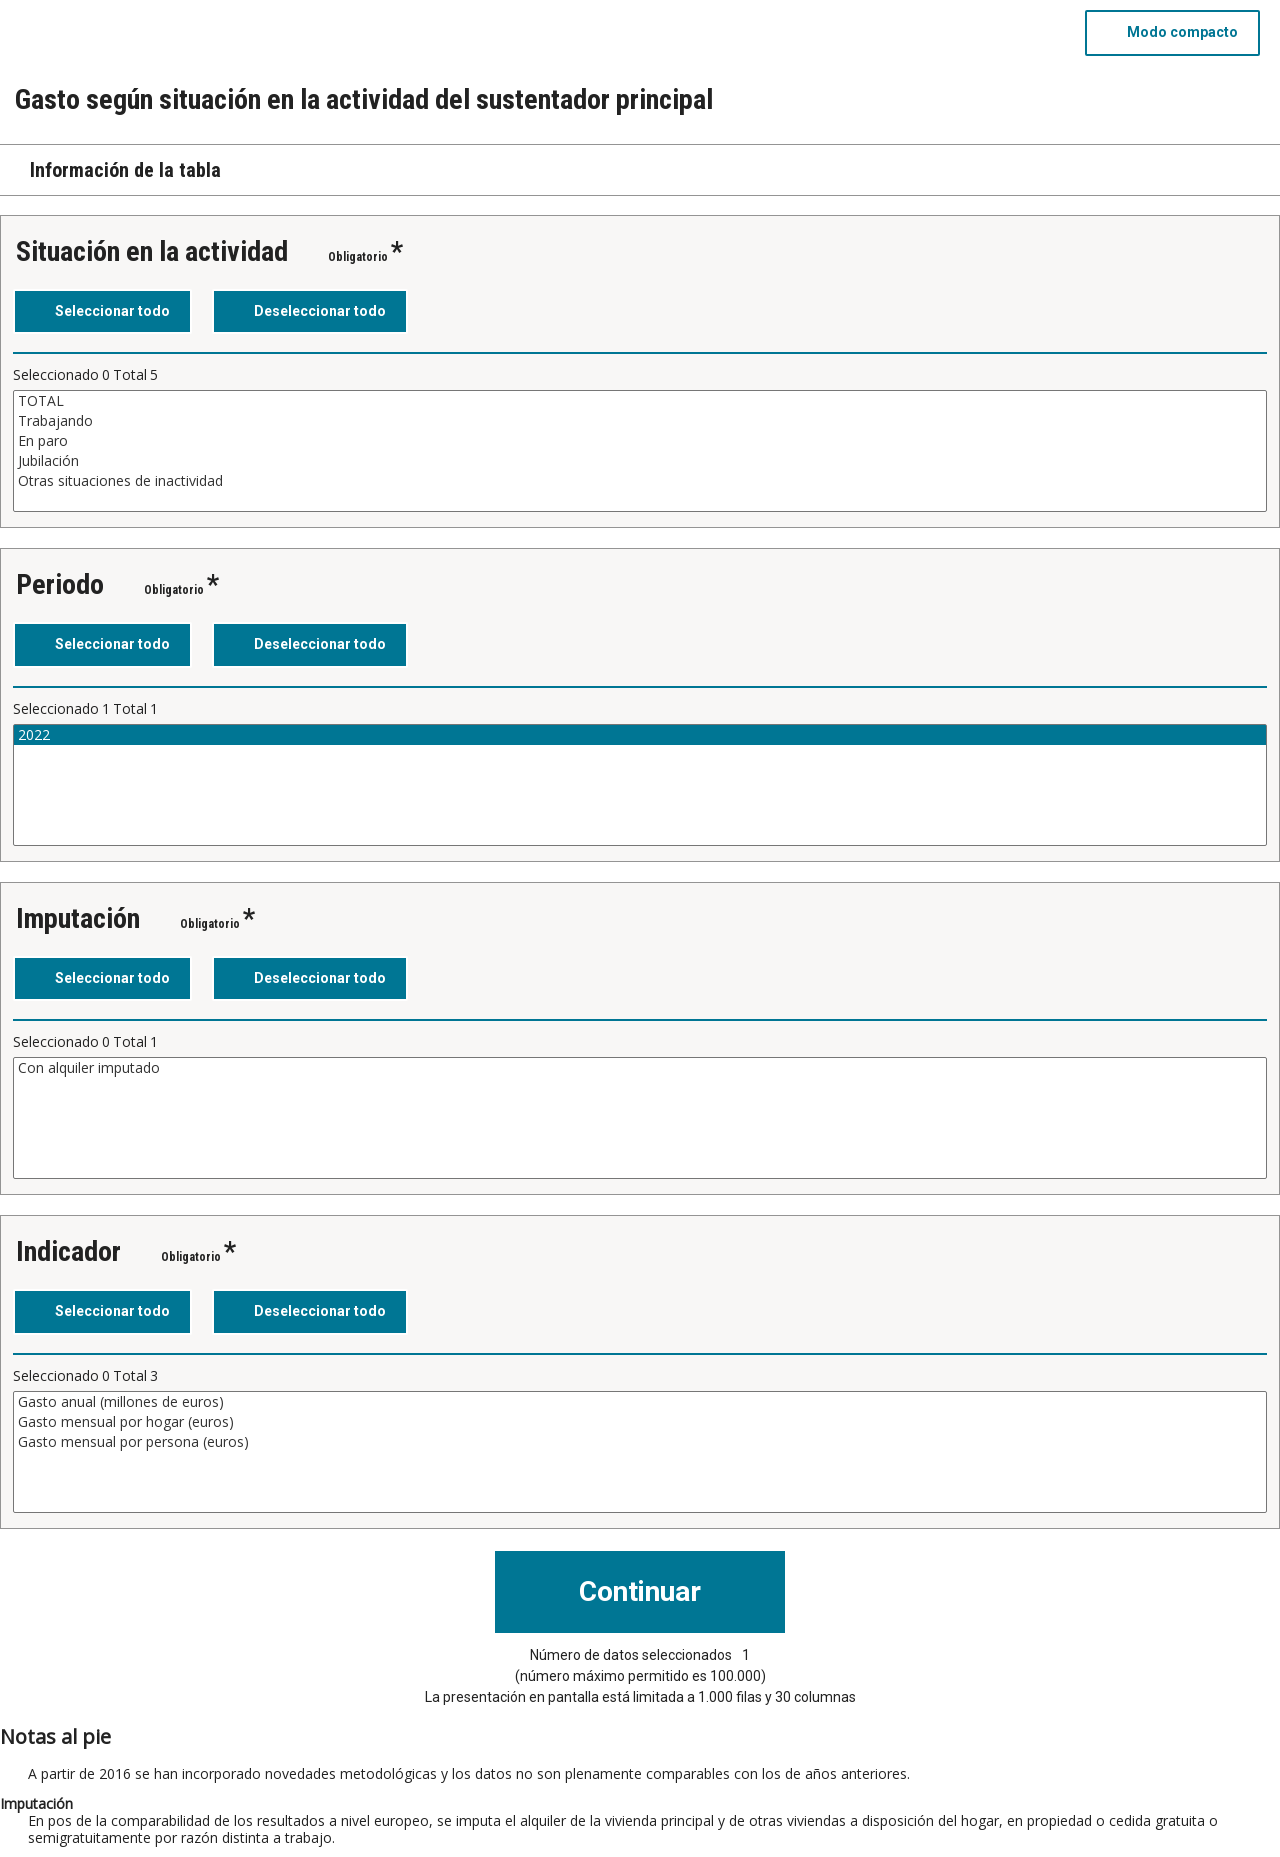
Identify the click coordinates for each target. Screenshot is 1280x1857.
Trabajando (640, 421)
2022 (640, 735)
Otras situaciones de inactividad (640, 481)
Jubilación (640, 461)
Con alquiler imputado (640, 1068)
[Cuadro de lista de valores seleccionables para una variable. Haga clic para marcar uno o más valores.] (640, 451)
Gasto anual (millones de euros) (640, 1402)
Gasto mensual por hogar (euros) (640, 1422)
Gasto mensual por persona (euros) (640, 1442)
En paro (640, 441)
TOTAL (640, 401)
